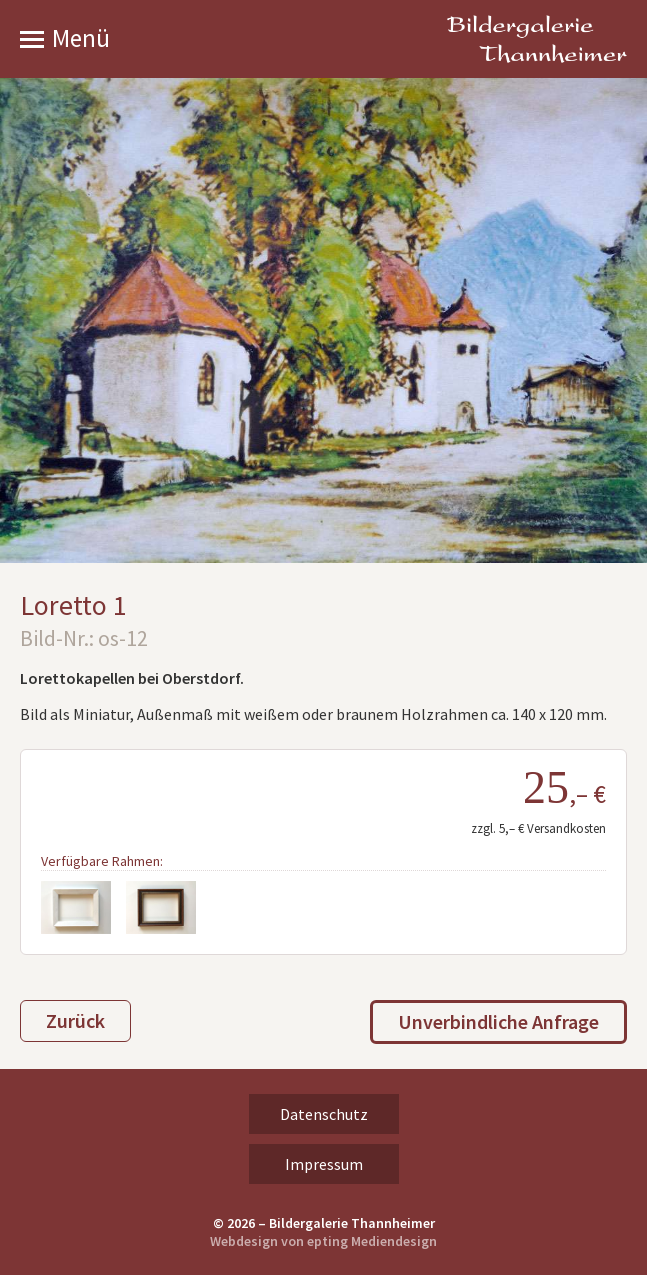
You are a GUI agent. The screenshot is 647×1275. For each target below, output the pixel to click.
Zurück (75, 1020)
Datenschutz (324, 1114)
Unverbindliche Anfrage (498, 1021)
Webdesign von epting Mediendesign (323, 1241)
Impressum (324, 1164)
